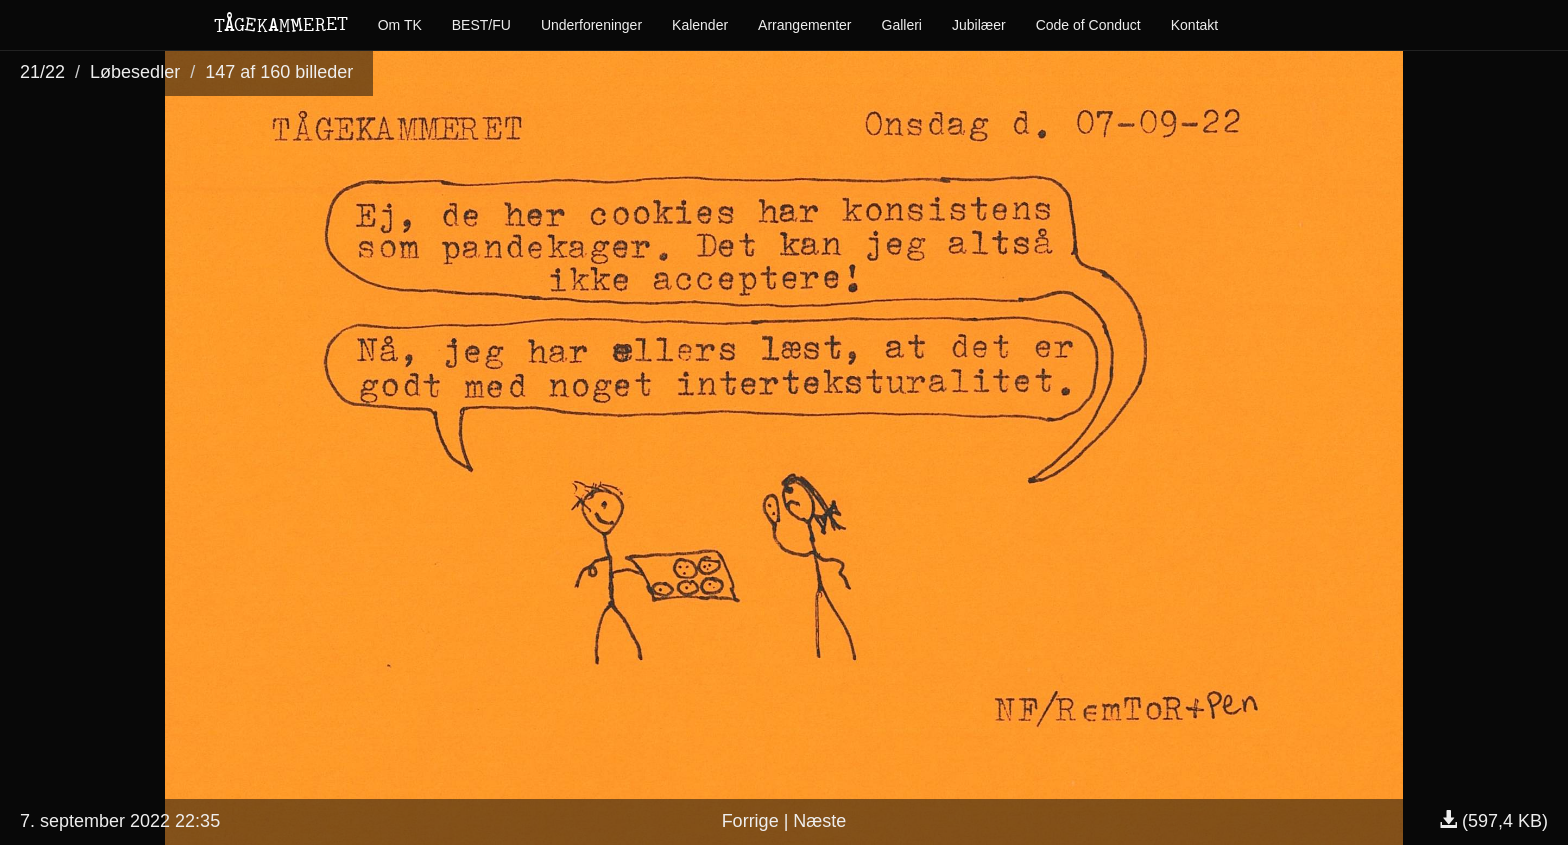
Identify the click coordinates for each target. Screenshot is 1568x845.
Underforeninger (591, 25)
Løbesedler (135, 72)
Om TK (400, 25)
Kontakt (1194, 25)
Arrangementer (804, 25)
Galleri (902, 25)
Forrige (750, 821)
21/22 (42, 72)
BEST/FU (481, 25)
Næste (819, 821)
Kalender (700, 25)
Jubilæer (979, 25)
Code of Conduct (1088, 25)
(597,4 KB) (1493, 821)
